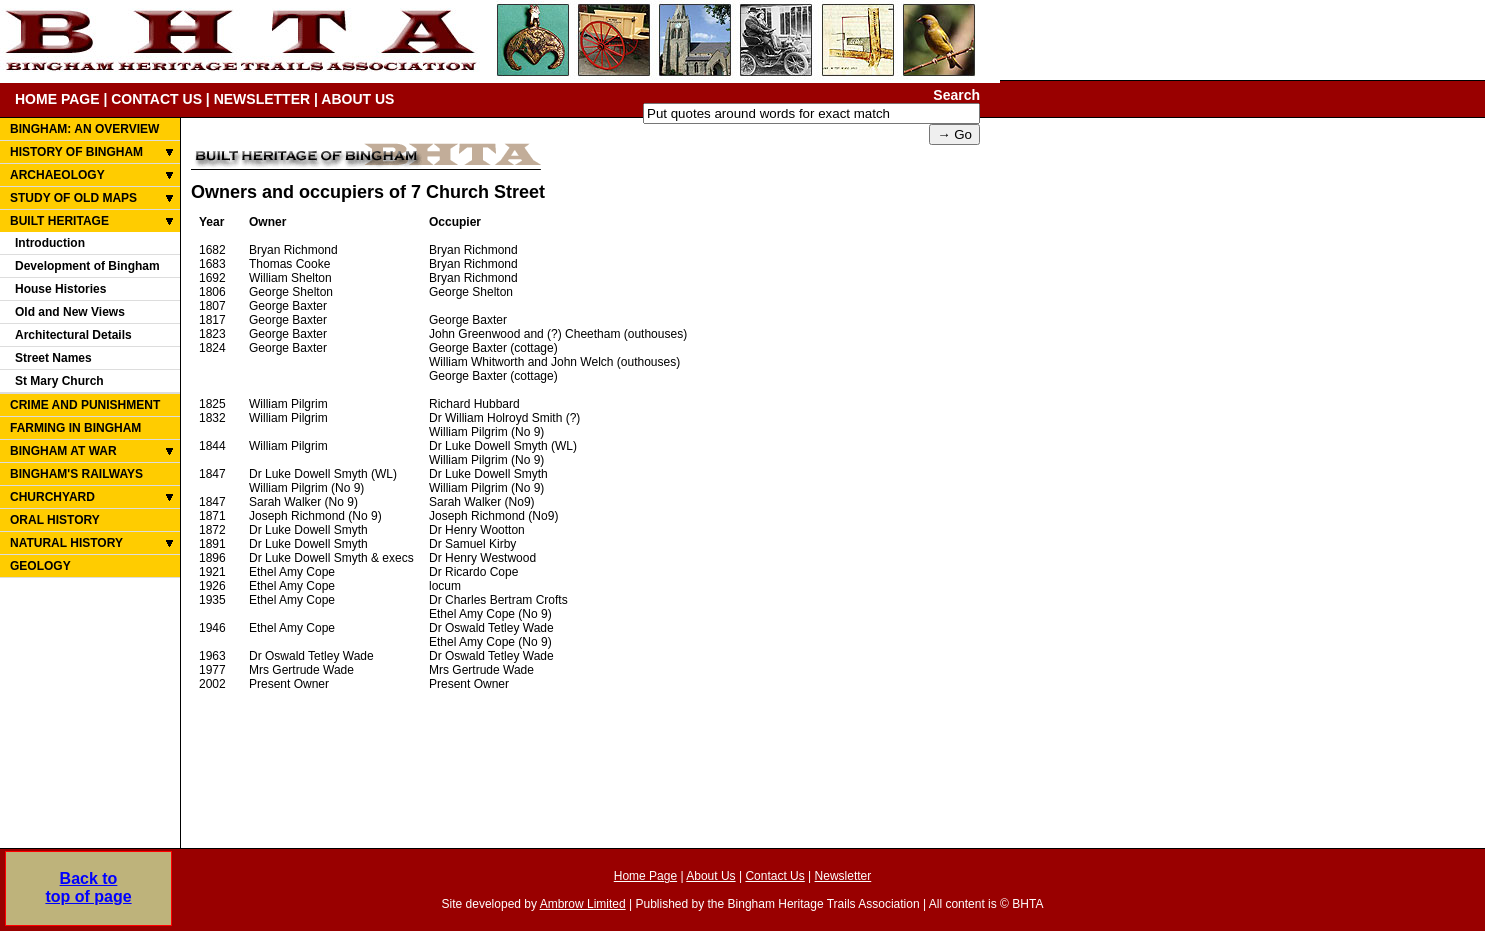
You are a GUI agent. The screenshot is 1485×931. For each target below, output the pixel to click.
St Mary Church (59, 381)
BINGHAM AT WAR (63, 451)
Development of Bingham (87, 266)
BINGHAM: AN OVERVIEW (84, 129)
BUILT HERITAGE (59, 221)
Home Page (645, 876)
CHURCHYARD (52, 497)
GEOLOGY (40, 566)
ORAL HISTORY (55, 520)
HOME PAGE (57, 99)
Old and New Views (70, 312)
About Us (710, 876)
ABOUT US (357, 99)
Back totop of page (88, 887)
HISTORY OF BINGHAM (76, 152)
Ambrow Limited (583, 904)
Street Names (53, 358)
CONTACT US (156, 99)
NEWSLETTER (262, 99)
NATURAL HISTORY (66, 543)
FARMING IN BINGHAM (75, 428)
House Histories (60, 289)
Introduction (50, 243)
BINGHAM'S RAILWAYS (76, 474)
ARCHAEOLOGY (57, 175)
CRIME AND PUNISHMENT (85, 405)
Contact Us (774, 876)
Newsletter (843, 876)
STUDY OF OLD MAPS (73, 198)
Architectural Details (73, 335)
